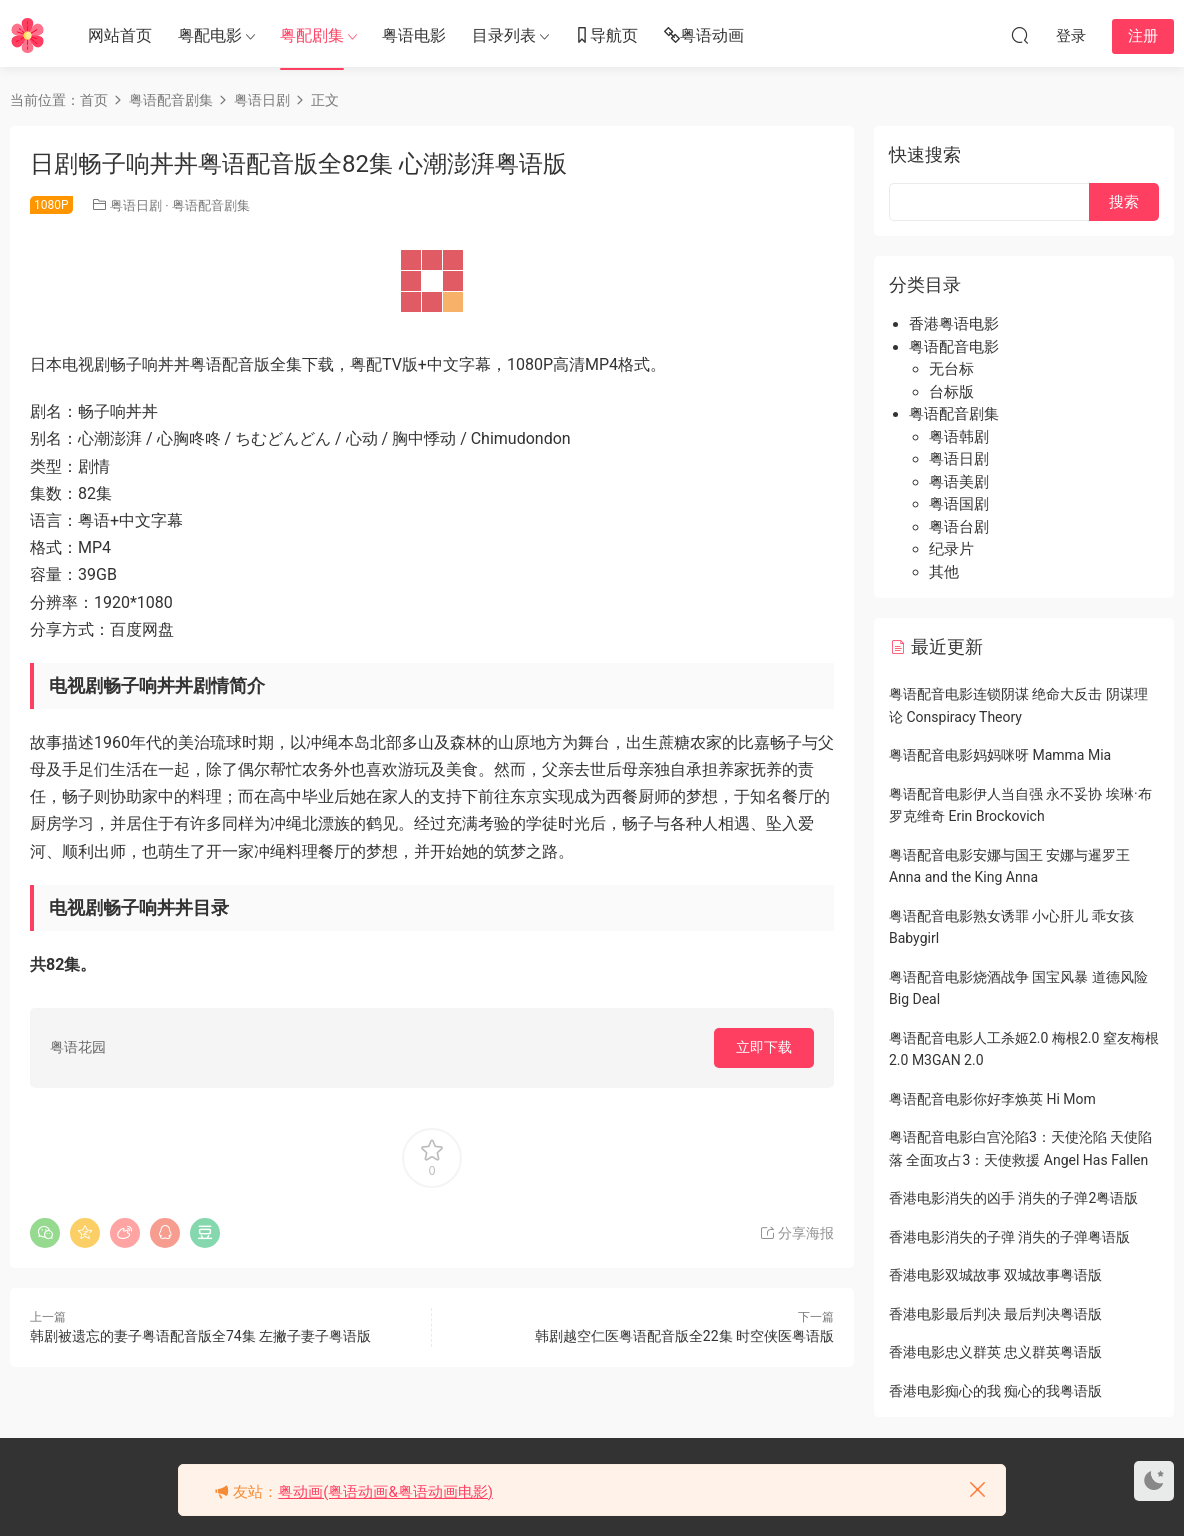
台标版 (951, 392)
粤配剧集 (312, 35)
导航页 (606, 36)
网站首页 (120, 35)
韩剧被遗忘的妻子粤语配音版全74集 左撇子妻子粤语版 (200, 1336)
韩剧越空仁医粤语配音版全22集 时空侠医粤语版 (684, 1336)
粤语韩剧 (959, 437)
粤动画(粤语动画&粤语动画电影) (385, 1492)
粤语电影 (414, 35)
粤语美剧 (959, 482)
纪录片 (951, 549)
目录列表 (504, 35)
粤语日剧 (136, 205)
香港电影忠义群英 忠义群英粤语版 (995, 1352)
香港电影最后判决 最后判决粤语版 (995, 1314)
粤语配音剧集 (211, 205)
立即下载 (764, 1047)
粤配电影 (210, 35)
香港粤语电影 (954, 324)
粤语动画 (704, 36)
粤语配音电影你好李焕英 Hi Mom (992, 1099)
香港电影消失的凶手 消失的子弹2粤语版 (1013, 1198)
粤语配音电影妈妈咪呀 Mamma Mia (1000, 755)
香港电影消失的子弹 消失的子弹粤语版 (1009, 1237)
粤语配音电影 (954, 347)
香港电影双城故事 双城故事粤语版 (995, 1275)
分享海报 (796, 1233)
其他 (944, 572)
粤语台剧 (959, 527)
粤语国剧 (959, 504)
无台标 (951, 369)
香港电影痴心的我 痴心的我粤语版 (995, 1391)
